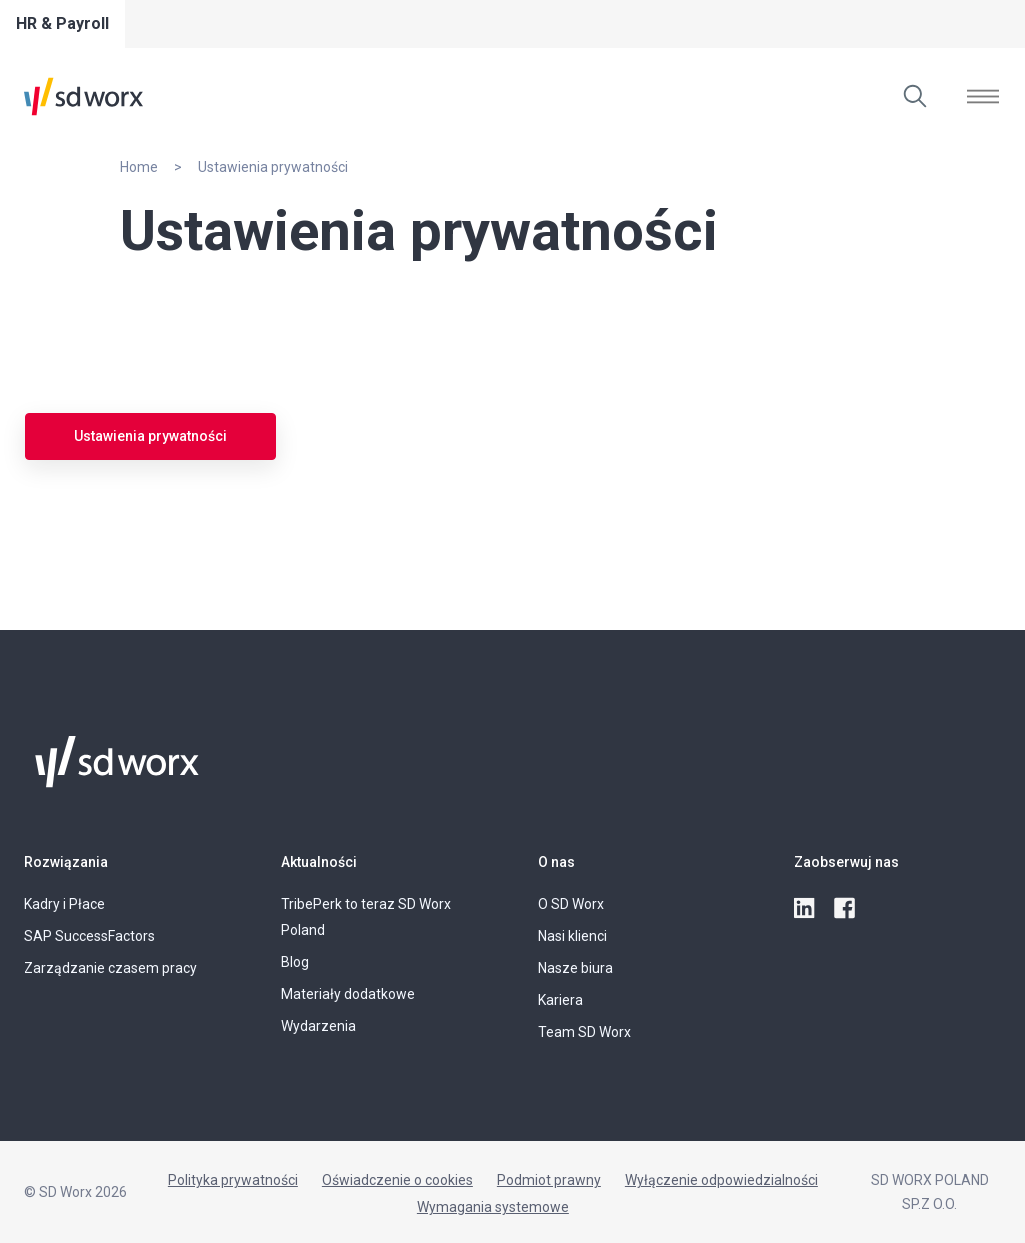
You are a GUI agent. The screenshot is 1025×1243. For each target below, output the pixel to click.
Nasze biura (575, 968)
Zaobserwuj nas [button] (846, 862)
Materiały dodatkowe (348, 994)
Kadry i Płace (64, 904)
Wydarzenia (318, 1026)
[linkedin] (806, 909)
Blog (295, 962)
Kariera (560, 1000)
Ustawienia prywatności (150, 436)
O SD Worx (571, 904)
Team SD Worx (584, 1032)
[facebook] (846, 909)
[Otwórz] (983, 96)
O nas (556, 862)
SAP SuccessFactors (89, 936)
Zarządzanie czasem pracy (110, 968)
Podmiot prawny (549, 1180)
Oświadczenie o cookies (397, 1180)
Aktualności (319, 862)
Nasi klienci (572, 936)
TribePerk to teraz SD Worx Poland (366, 917)
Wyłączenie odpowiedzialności (721, 1180)
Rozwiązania (66, 862)
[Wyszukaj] (915, 96)
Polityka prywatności (233, 1180)
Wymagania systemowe (493, 1207)
